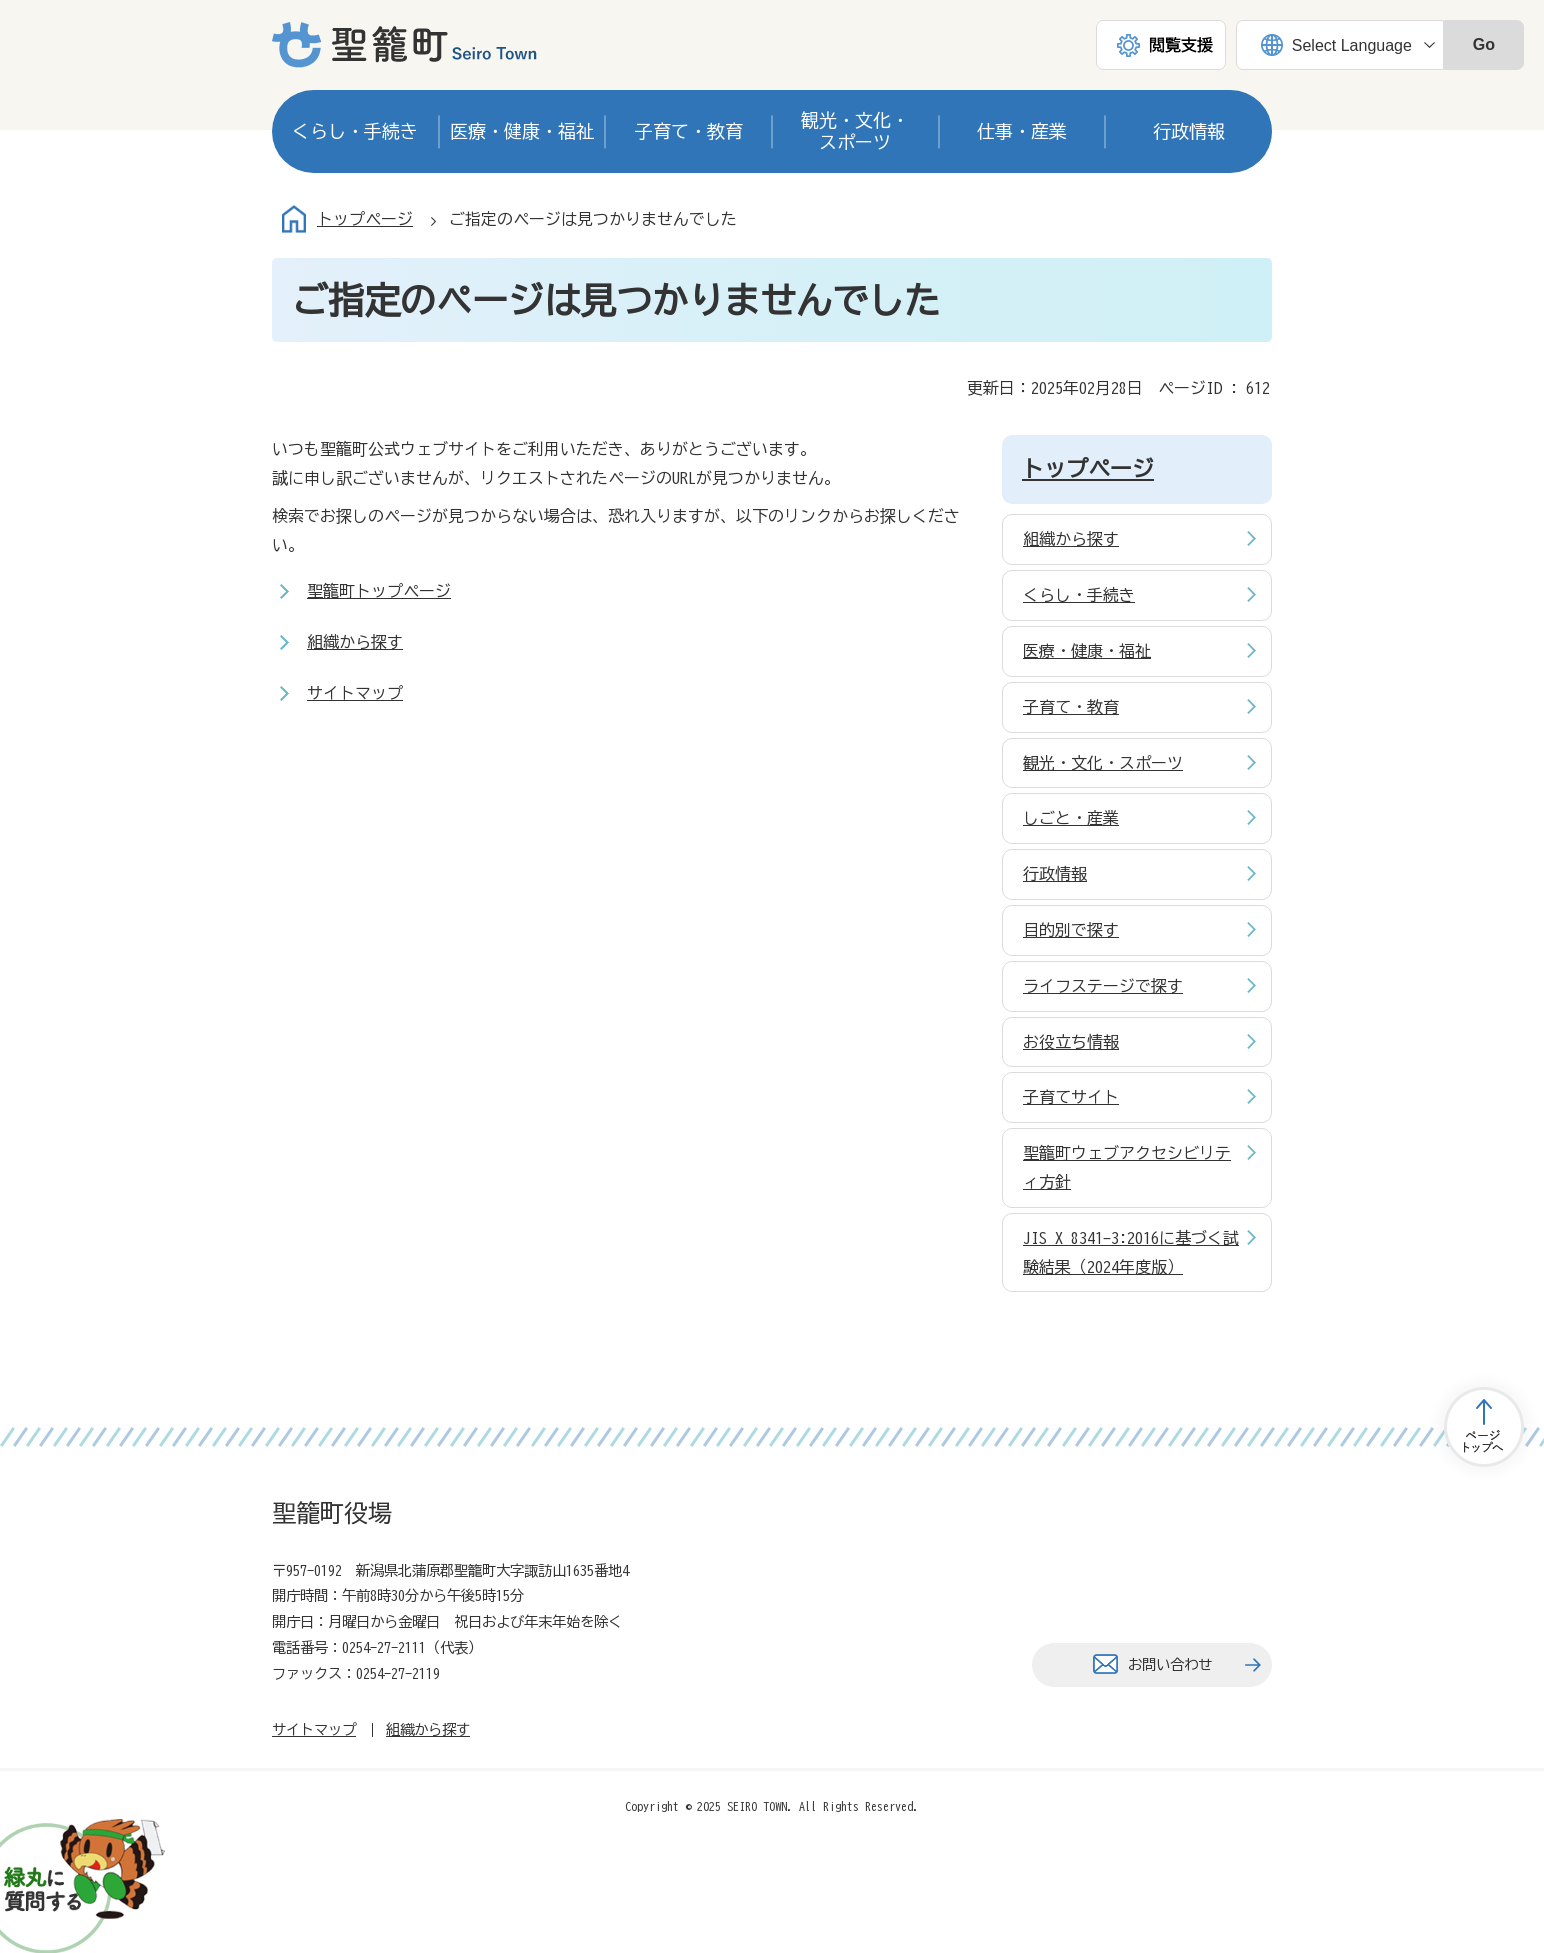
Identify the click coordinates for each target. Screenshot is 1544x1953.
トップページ (365, 219)
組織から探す (355, 642)
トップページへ (1484, 1427)
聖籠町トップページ (379, 591)
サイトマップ (355, 693)
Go (1484, 44)
